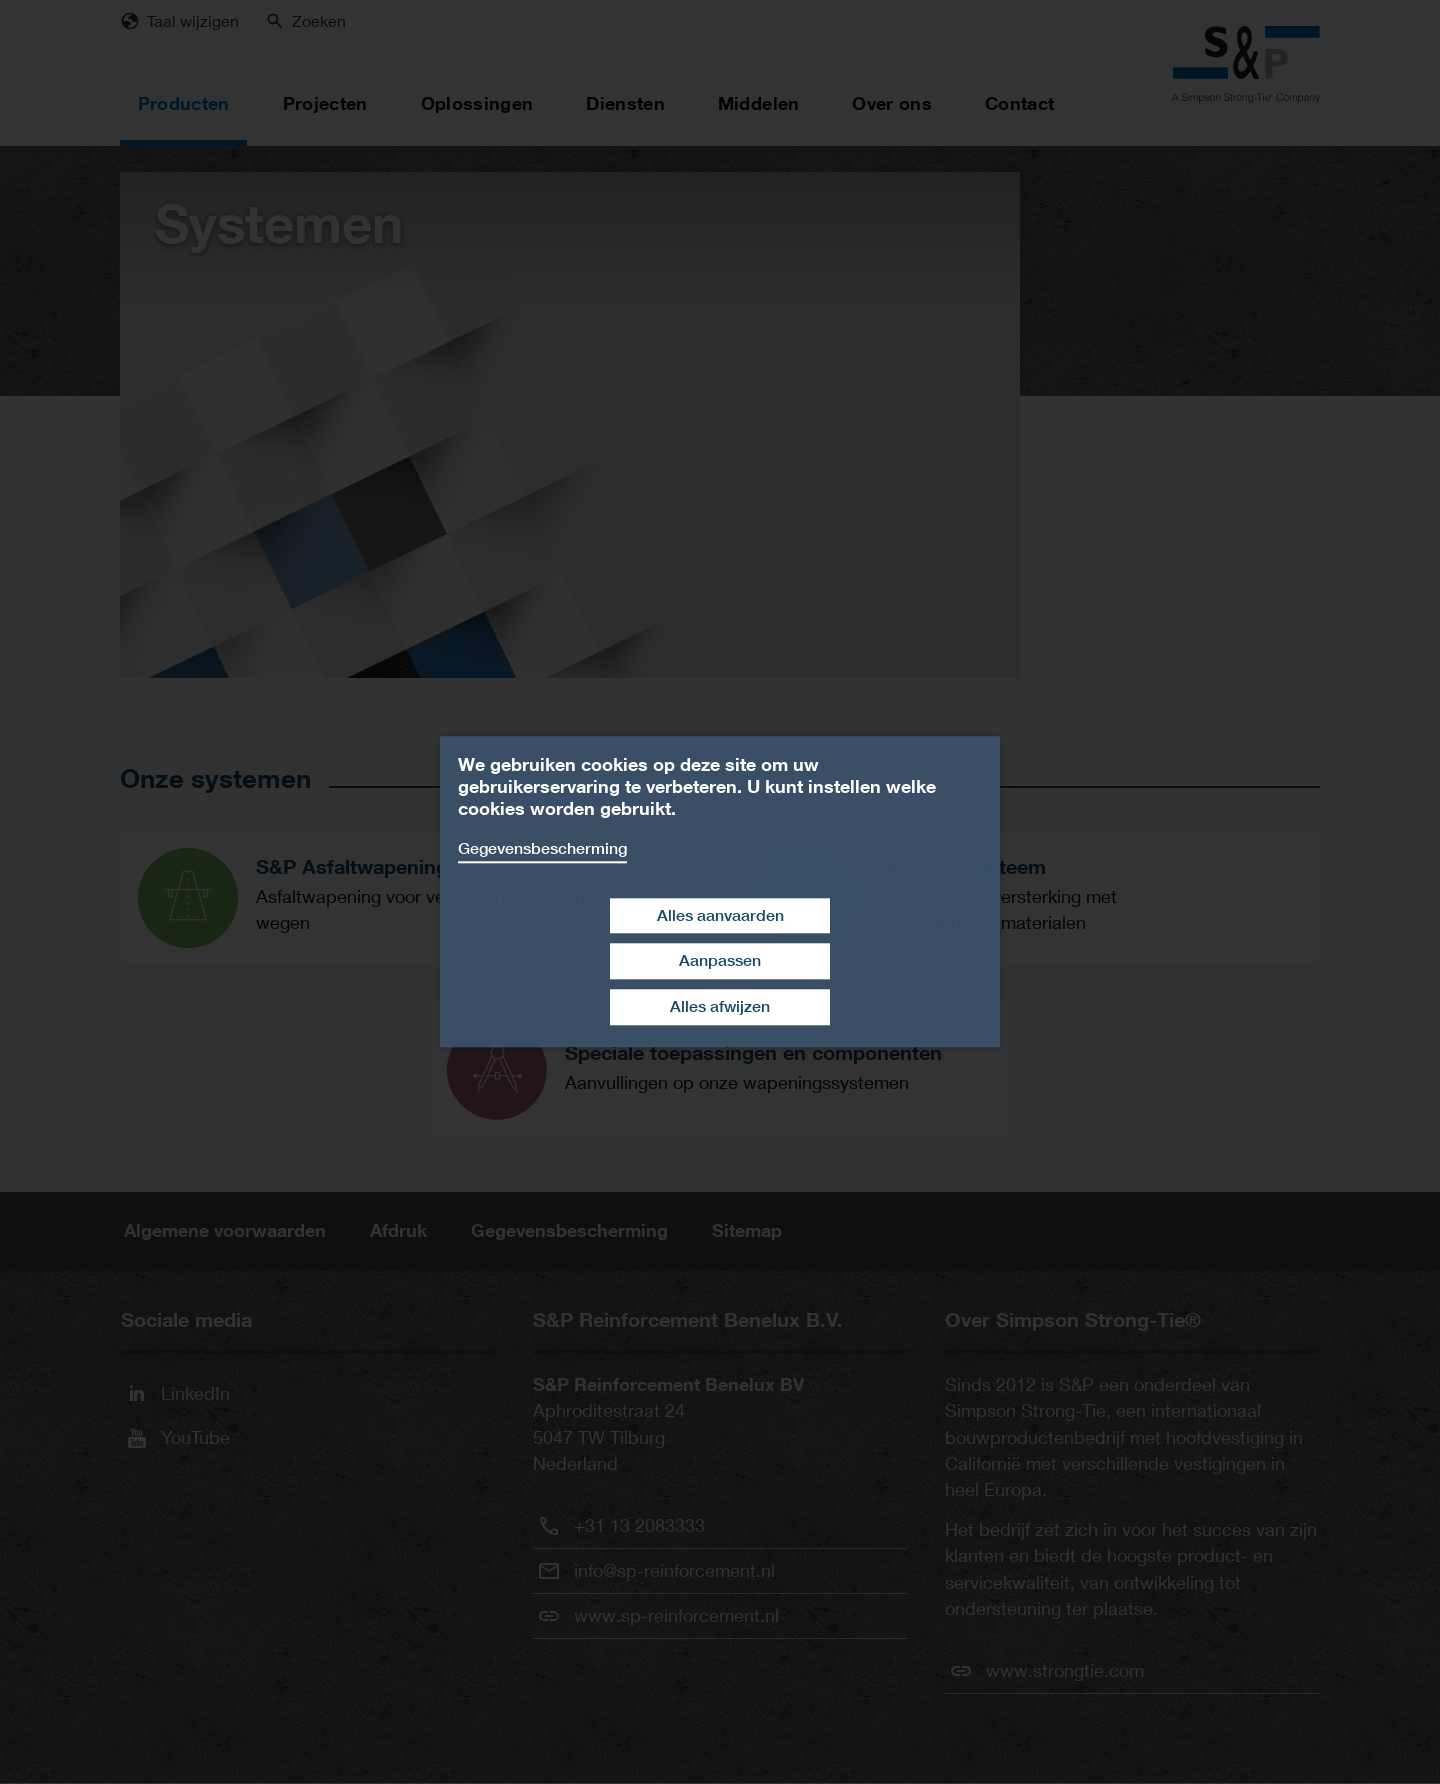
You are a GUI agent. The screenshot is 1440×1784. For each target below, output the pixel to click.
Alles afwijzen (720, 1006)
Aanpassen (720, 961)
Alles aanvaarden (720, 915)
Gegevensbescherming (542, 848)
